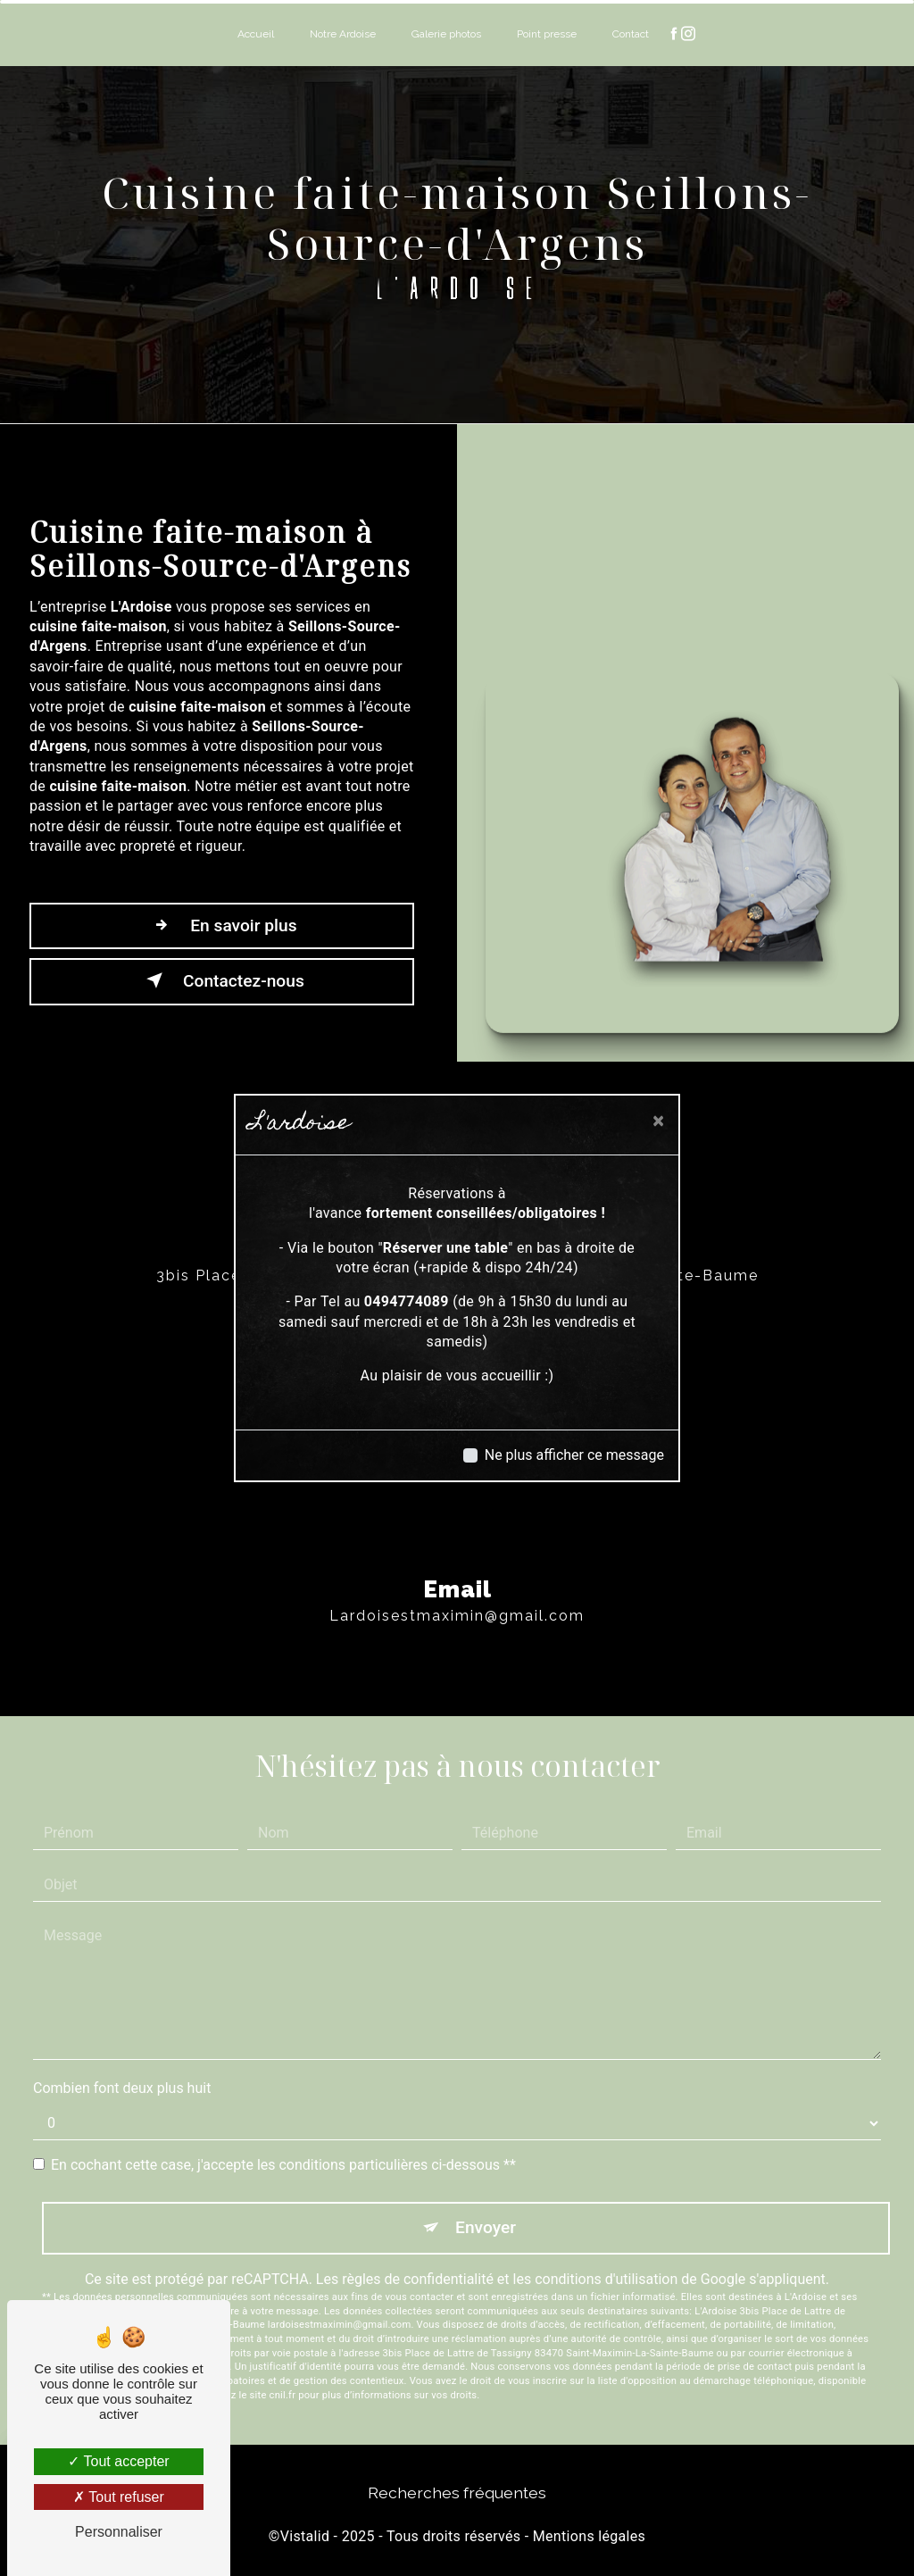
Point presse (547, 34)
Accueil (255, 34)
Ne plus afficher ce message (574, 1454)
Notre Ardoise (343, 34)
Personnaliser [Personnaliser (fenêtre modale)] (118, 2531)
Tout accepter (118, 2461)
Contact (630, 34)
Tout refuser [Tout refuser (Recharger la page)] (118, 2497)
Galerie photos (446, 34)
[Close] (658, 1121)
